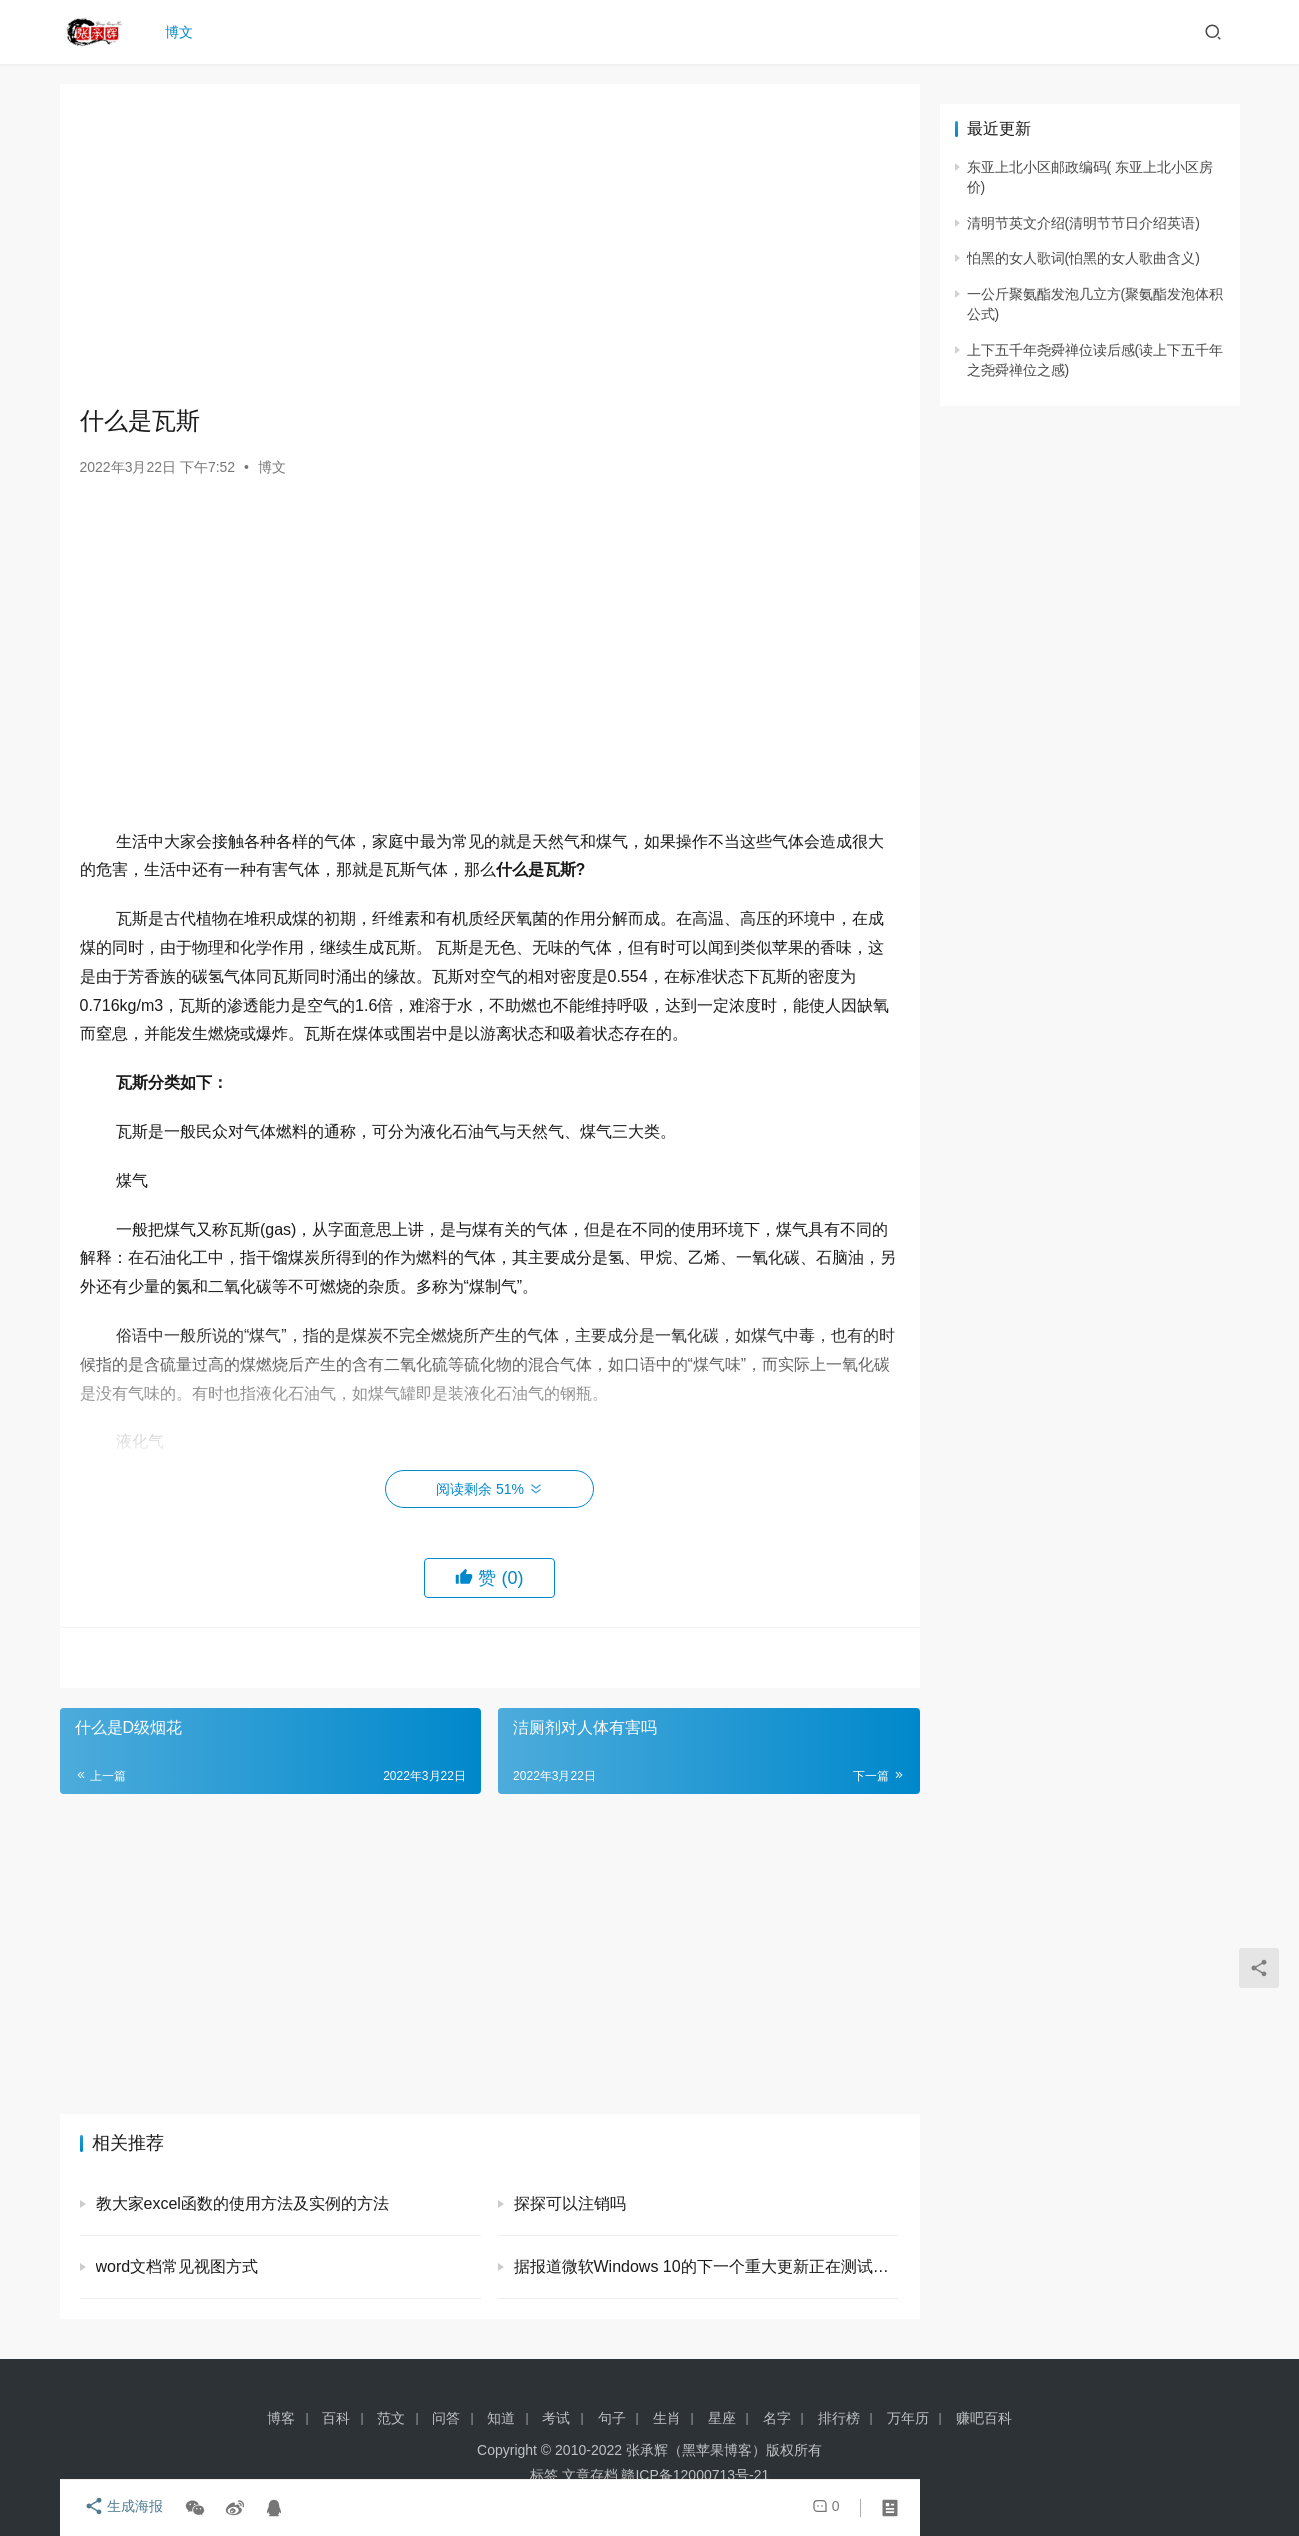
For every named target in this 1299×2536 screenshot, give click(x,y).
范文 (391, 2418)
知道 (501, 2418)
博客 (281, 2418)
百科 (336, 2418)
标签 (544, 2475)
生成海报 (120, 2508)
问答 (446, 2418)
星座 (722, 2418)
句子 (612, 2418)
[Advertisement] (490, 244)
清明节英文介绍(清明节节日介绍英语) (1083, 223)
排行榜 (839, 2418)
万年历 (908, 2418)
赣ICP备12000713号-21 (695, 2475)
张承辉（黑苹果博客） (696, 2450)
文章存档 (590, 2475)
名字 (777, 2418)
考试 (556, 2418)
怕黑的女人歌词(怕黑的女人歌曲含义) (1083, 258)
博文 (184, 32)
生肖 (667, 2418)
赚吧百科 (984, 2418)
